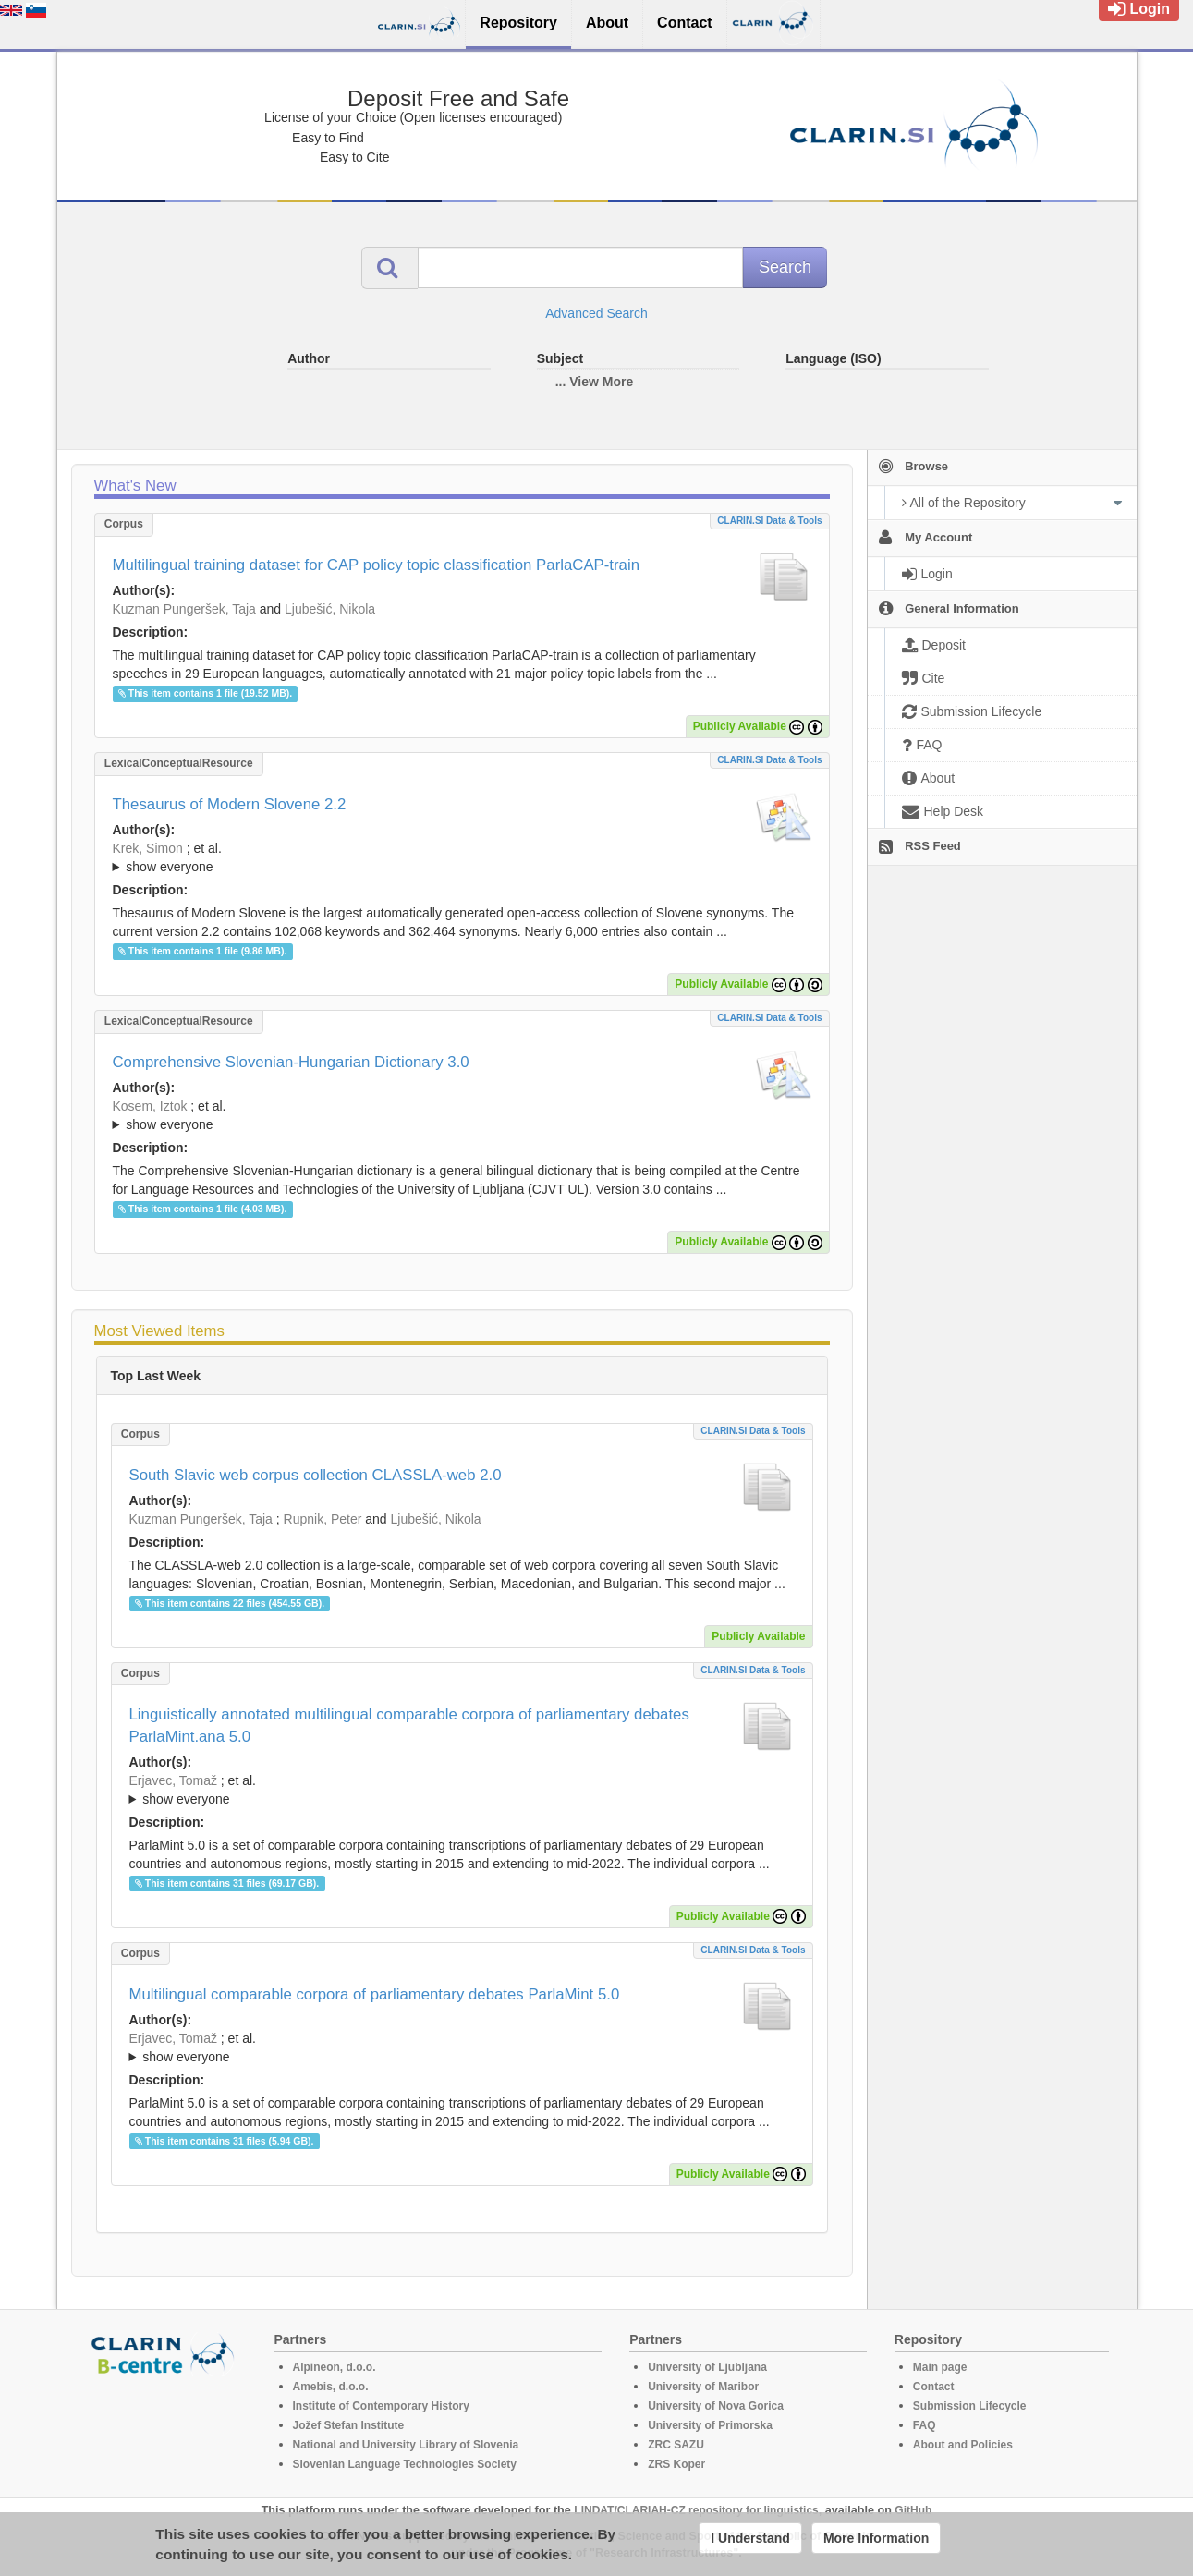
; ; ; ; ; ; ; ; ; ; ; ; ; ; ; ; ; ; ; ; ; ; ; (462, 1115)
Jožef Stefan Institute (349, 2425)
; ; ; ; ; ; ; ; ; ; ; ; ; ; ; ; (462, 857)
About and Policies (963, 2444)
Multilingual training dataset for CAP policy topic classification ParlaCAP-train (376, 565)
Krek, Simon (148, 848)
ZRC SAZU (676, 2444)
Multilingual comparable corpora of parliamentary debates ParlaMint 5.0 (374, 1994)
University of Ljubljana (707, 2367)
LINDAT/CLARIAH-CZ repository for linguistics (696, 2510)
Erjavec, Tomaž (173, 1780)
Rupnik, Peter (323, 1519)
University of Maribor (703, 2386)
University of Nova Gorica (716, 2406)
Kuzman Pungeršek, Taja (184, 608)
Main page (940, 2367)
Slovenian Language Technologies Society (405, 2464)
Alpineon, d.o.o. (334, 2367)
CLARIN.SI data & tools (769, 521)
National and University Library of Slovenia (406, 2444)
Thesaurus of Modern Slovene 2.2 (230, 804)
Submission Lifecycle (970, 2406)
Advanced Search (596, 313)
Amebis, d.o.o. (331, 2386)
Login (1139, 9)
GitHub (913, 2510)
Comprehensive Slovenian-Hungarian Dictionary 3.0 (291, 1062)
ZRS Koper (676, 2464)
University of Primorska (710, 2425)
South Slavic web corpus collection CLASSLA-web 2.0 (315, 1475)
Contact (934, 2386)
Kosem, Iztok (150, 1106)
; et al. (462, 858)
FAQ (924, 2425)
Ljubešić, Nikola (330, 608)
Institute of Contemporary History (381, 2406)
